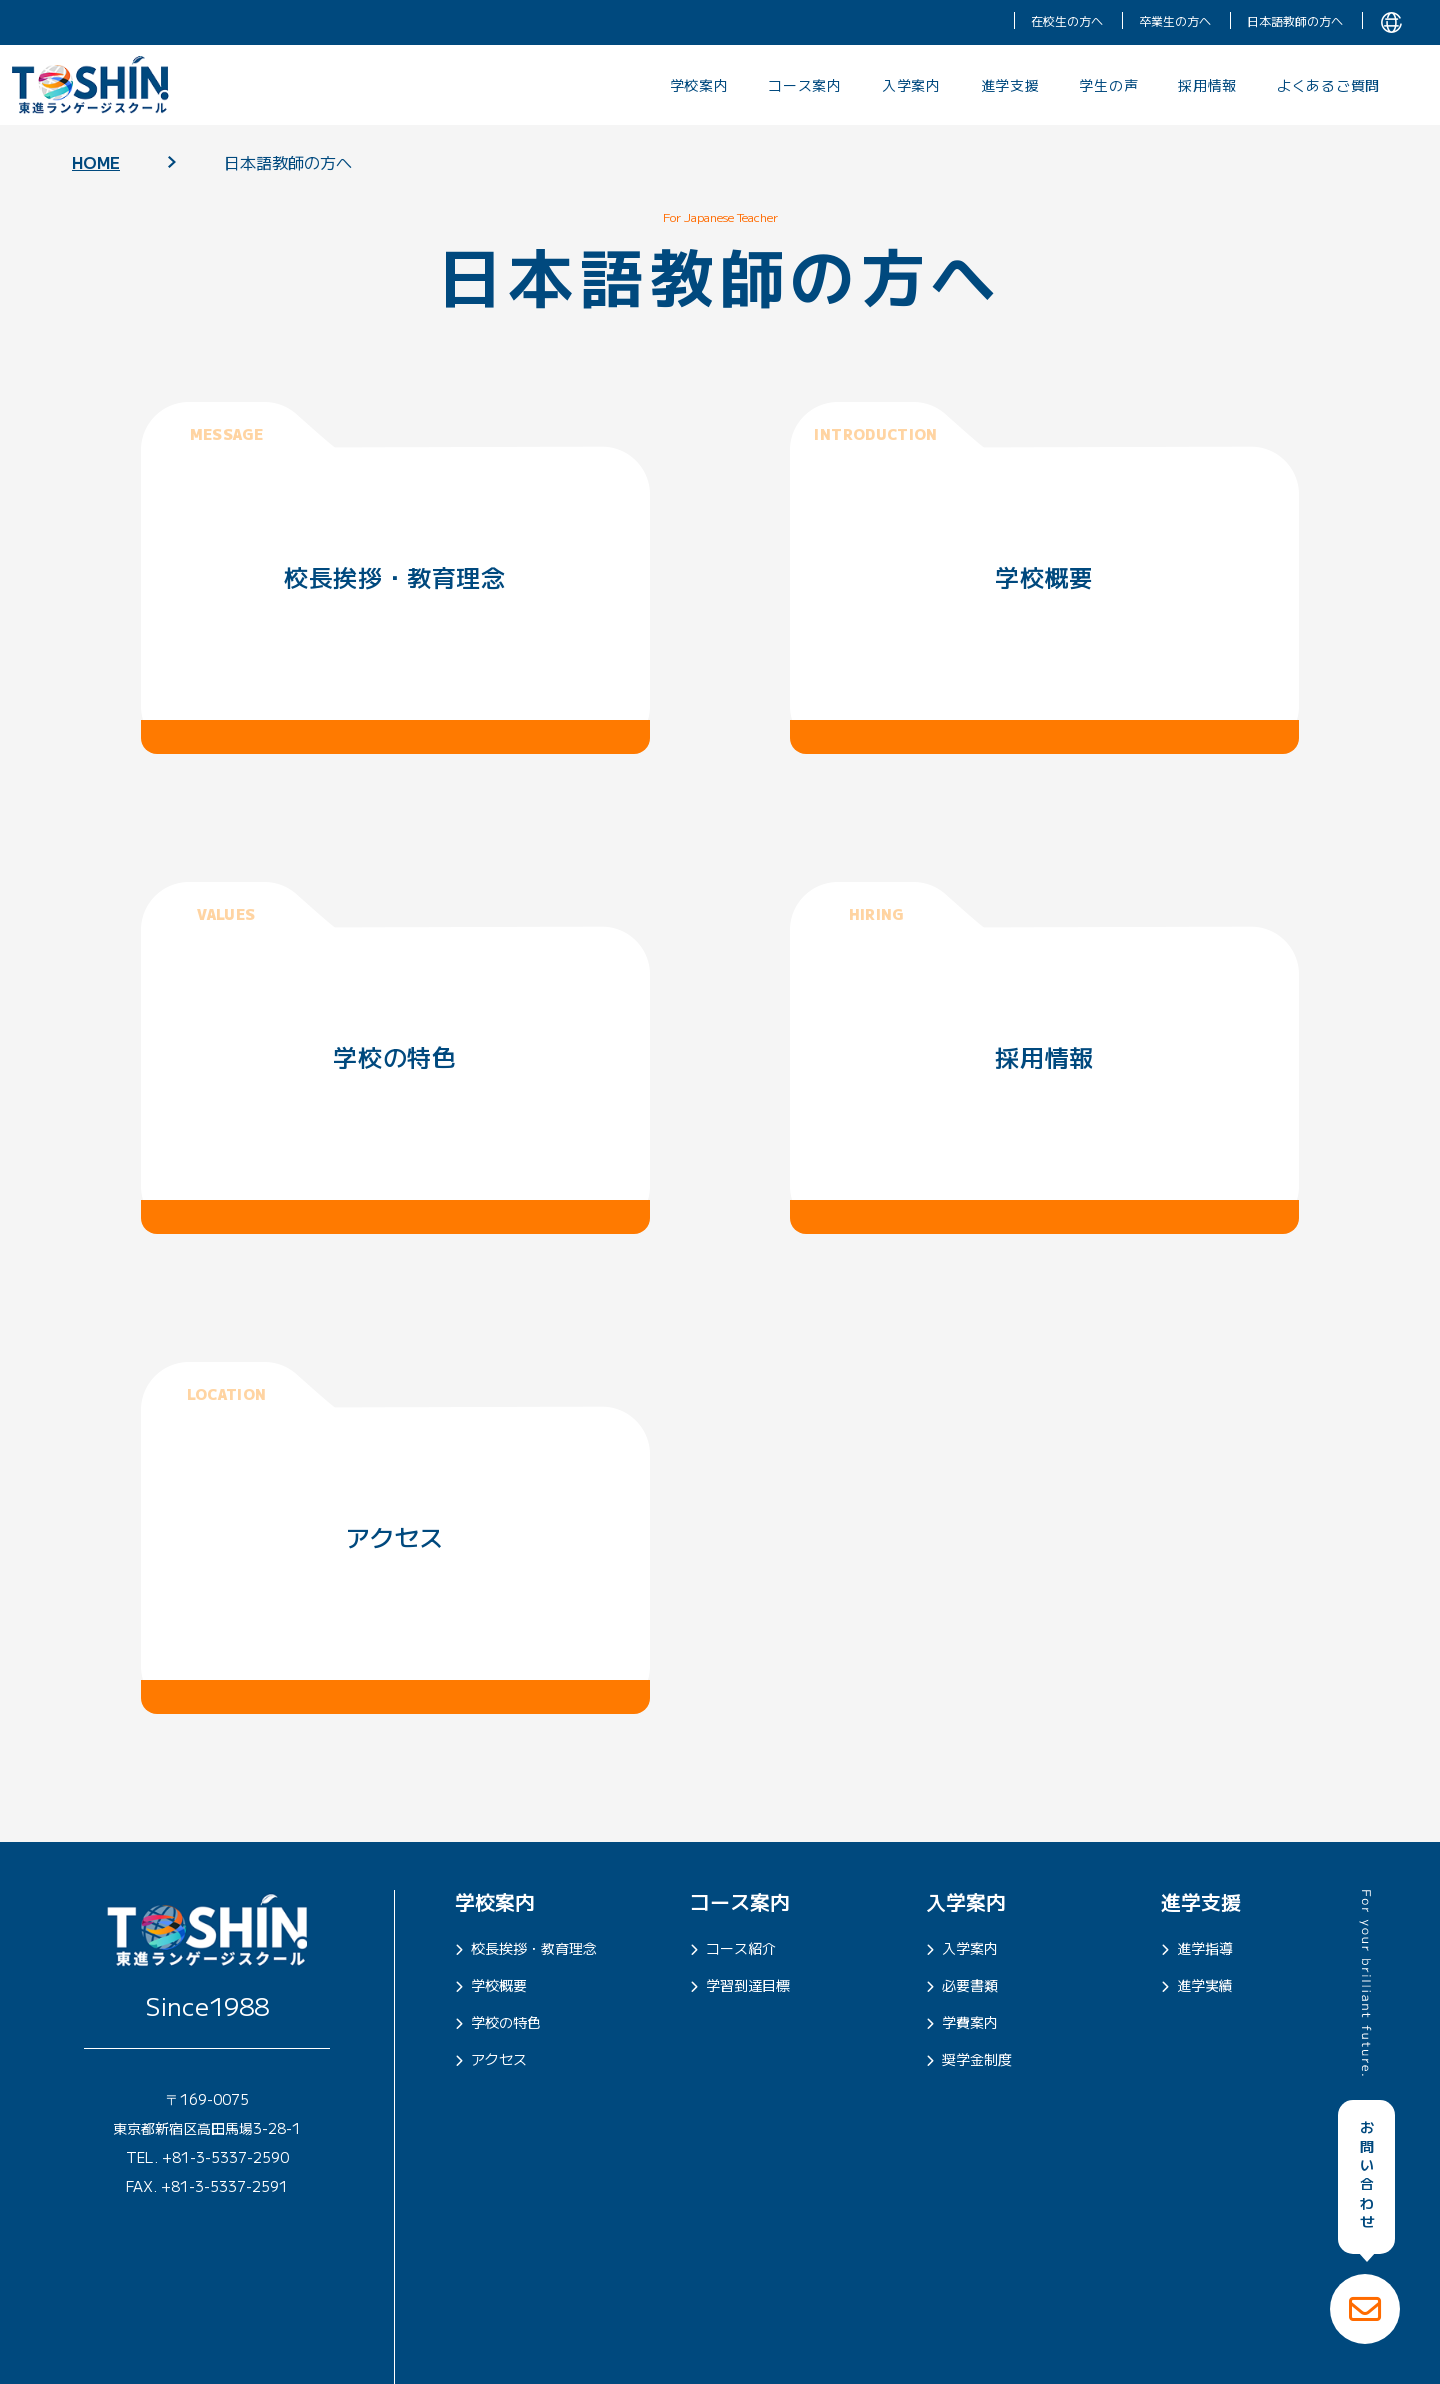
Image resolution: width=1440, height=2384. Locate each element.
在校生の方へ (1067, 20)
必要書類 (962, 1985)
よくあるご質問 (1328, 85)
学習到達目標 (740, 1985)
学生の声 (1108, 85)
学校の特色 (498, 2022)
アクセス (491, 2059)
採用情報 (1207, 85)
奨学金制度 (969, 2059)
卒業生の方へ (1175, 20)
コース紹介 (733, 1948)
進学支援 (1010, 85)
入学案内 (911, 85)
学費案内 (962, 2022)
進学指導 (1197, 1948)
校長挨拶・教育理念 (526, 1948)
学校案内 (699, 85)
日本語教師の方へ (1295, 20)
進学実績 (1197, 1985)
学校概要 (491, 1985)
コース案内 (805, 85)
